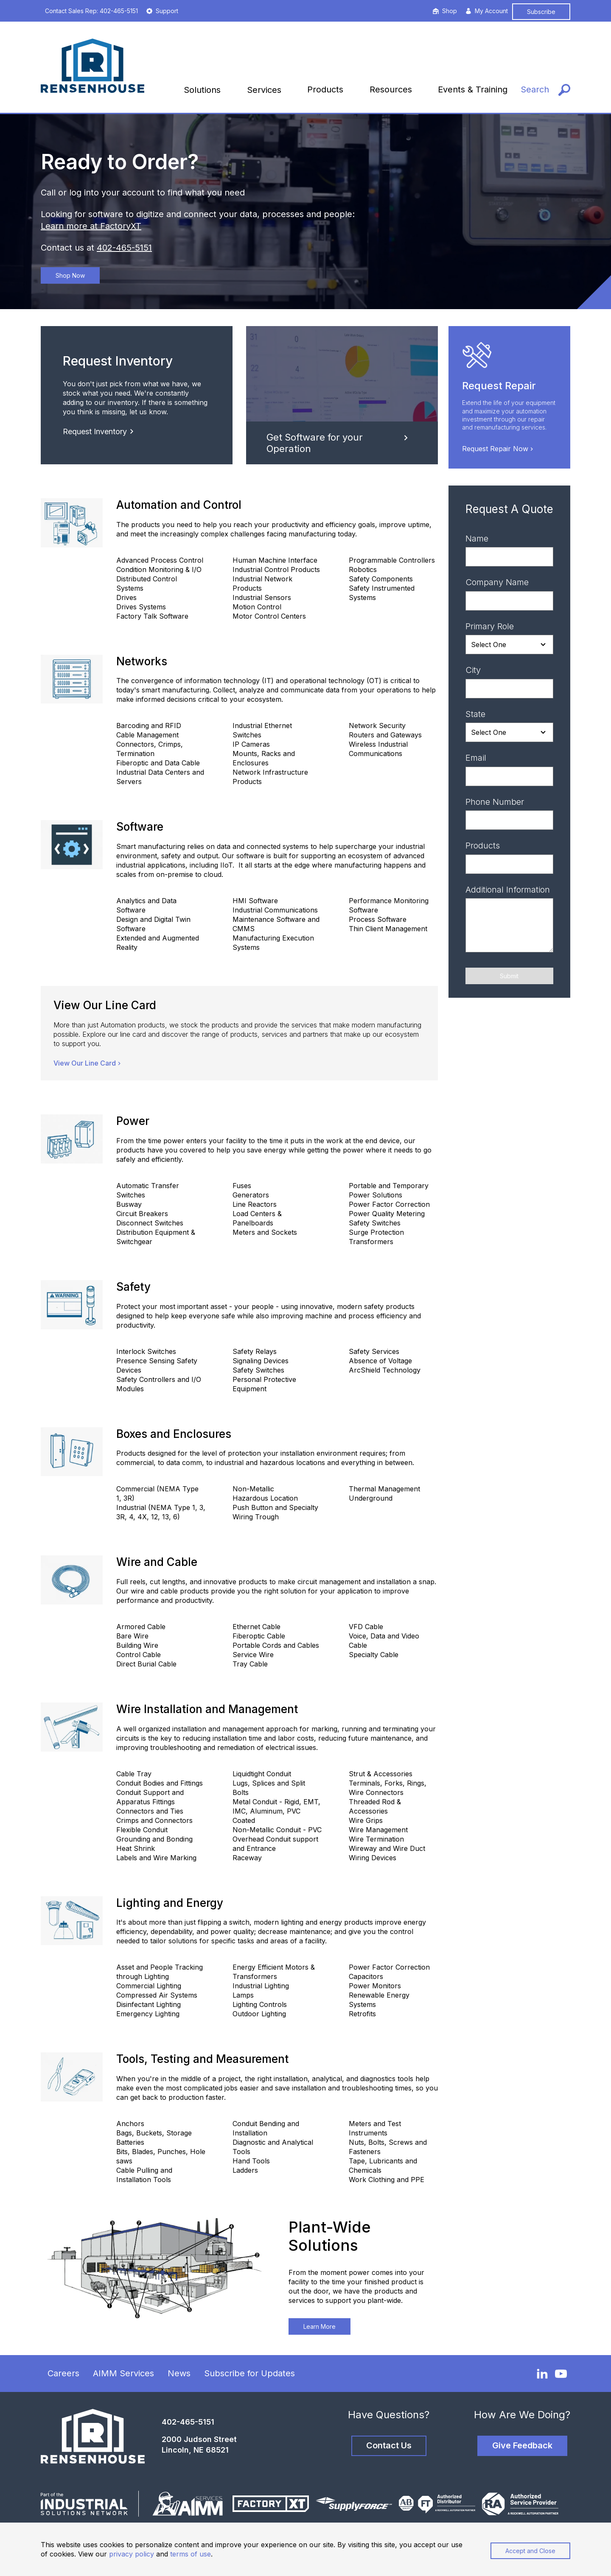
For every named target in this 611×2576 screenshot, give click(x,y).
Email (475, 758)
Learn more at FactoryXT (91, 226)
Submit (509, 976)
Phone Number (494, 802)
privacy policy (131, 2554)
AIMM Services (123, 2373)
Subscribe (541, 11)
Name (476, 538)
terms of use (190, 2554)
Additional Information (507, 890)
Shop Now (70, 275)
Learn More (319, 2326)
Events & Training (472, 89)
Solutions (202, 90)
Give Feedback (522, 2445)
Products (325, 89)
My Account (486, 10)
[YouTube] (561, 2374)
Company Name (497, 582)
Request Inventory (100, 431)
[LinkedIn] (542, 2373)
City (473, 670)
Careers (63, 2373)
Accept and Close (530, 2550)
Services (264, 90)
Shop (445, 10)
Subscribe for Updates (249, 2373)
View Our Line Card (88, 1063)
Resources (391, 89)
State (475, 714)
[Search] (545, 90)
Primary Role (489, 626)
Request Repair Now (498, 448)
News (179, 2373)
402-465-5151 (124, 248)
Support (162, 10)
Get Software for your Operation (338, 443)
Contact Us (389, 2445)
